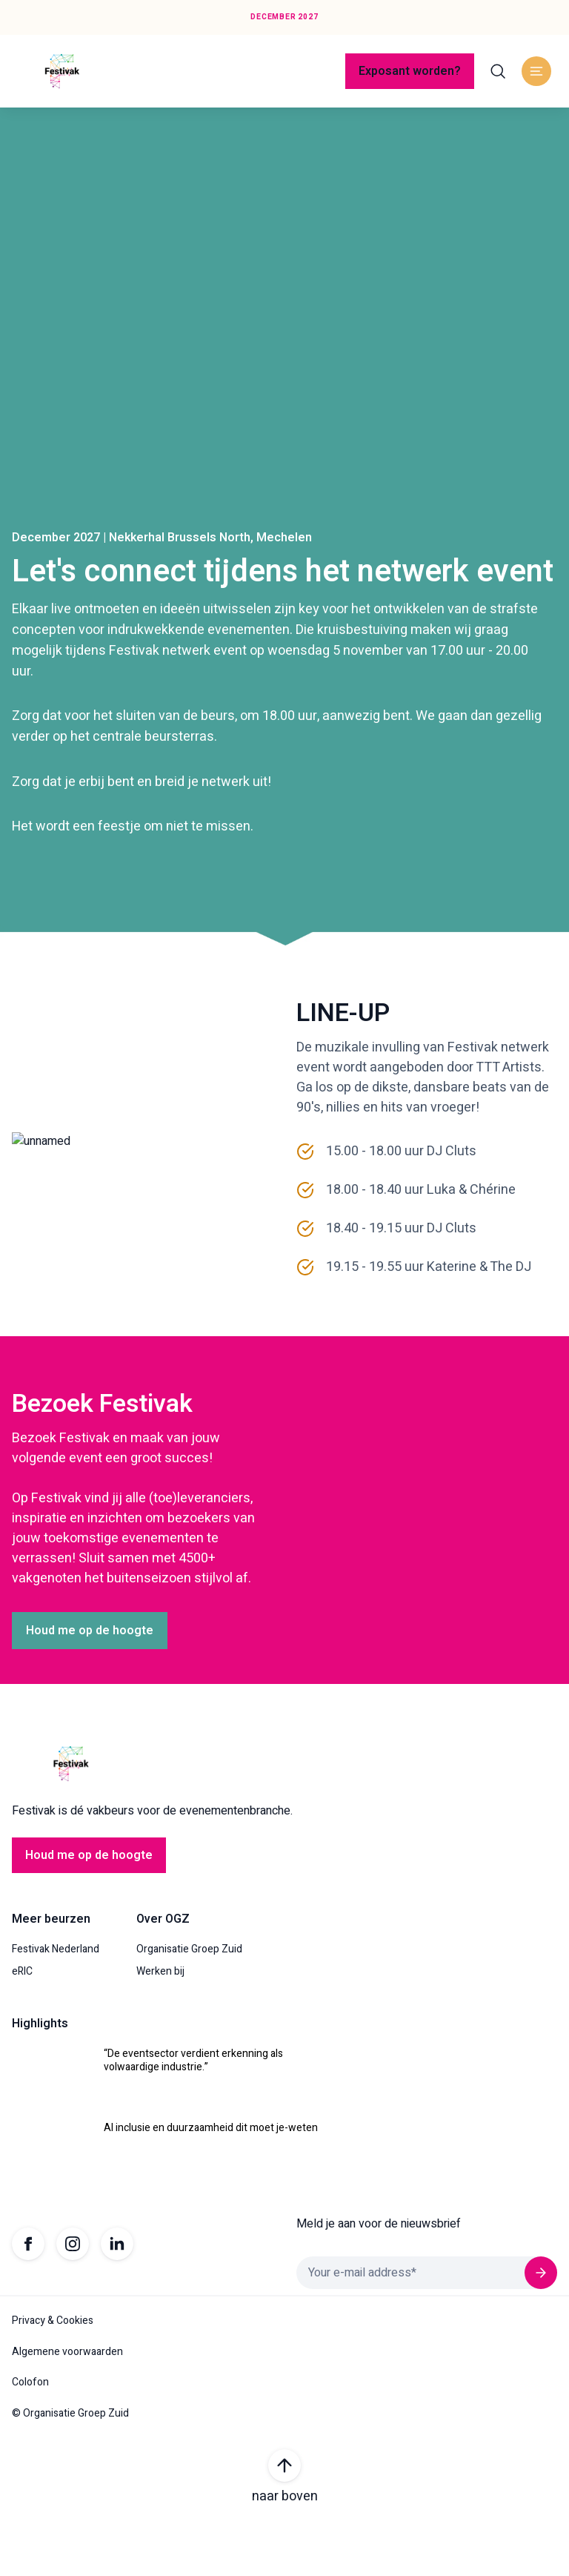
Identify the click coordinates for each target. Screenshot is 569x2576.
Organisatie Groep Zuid (189, 2001)
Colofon (30, 2434)
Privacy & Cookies (52, 2373)
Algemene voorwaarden (67, 2403)
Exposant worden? (410, 71)
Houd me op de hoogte (89, 1682)
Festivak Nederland (55, 2001)
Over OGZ (163, 1971)
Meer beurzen (51, 1971)
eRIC (22, 2023)
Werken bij (160, 2023)
